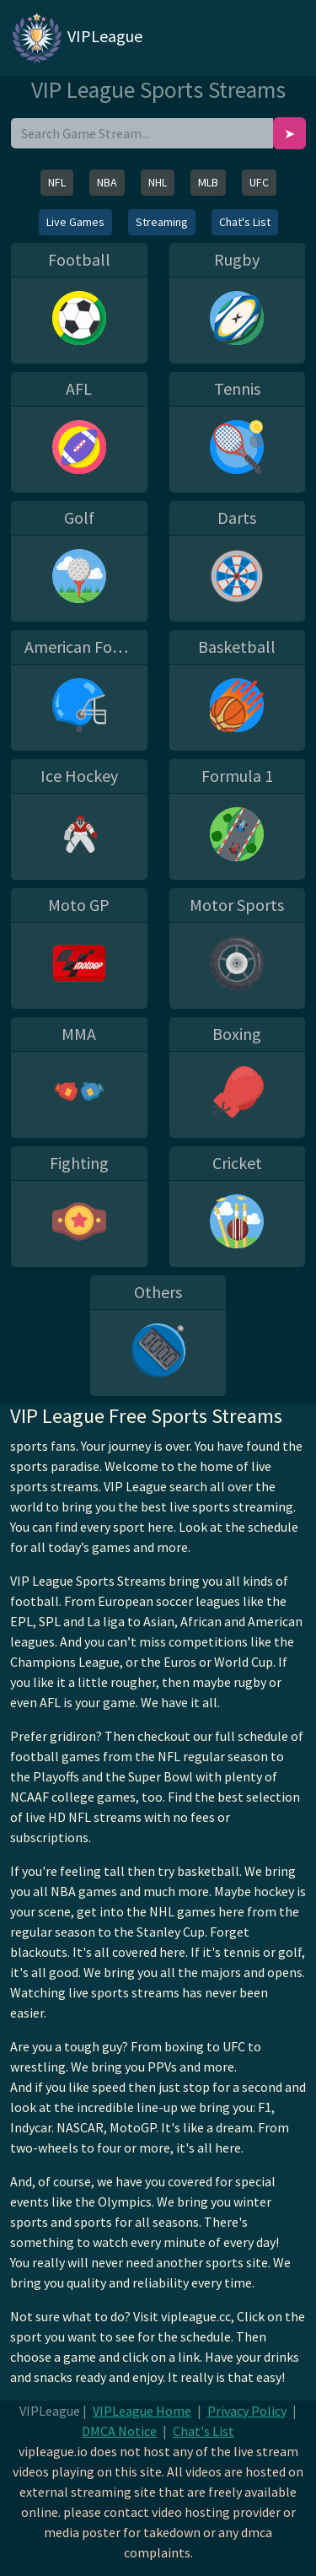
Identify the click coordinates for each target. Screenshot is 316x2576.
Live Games (75, 221)
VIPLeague (76, 38)
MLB (208, 182)
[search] (142, 133)
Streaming (162, 221)
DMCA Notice (119, 2430)
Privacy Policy (247, 2410)
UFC (259, 182)
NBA (107, 182)
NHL (157, 182)
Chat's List (244, 221)
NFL (57, 182)
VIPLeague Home (142, 2410)
